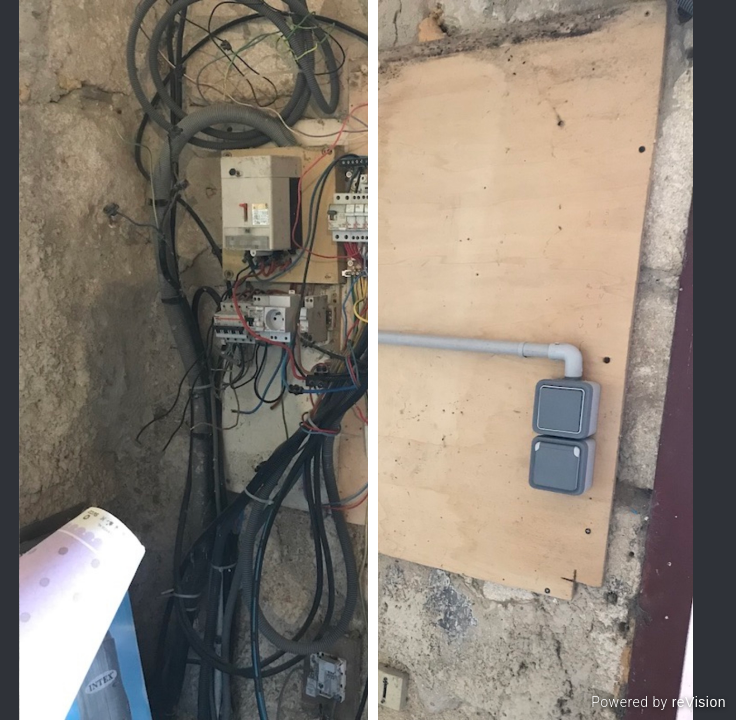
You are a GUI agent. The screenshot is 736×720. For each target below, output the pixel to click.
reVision (699, 702)
